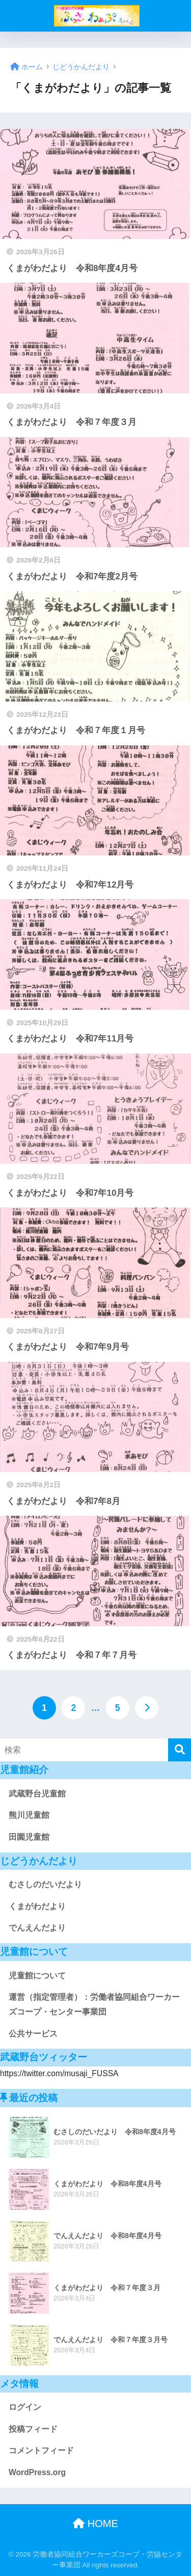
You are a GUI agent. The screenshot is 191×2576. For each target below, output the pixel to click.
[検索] (179, 1749)
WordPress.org (37, 2472)
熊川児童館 (29, 1815)
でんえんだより (37, 1927)
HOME (95, 2523)
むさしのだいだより (45, 1884)
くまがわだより (37, 1906)
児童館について (37, 1975)
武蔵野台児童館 (37, 1793)
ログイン (25, 2407)
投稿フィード (33, 2429)
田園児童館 (29, 1837)
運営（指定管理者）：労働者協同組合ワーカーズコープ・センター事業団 (94, 2004)
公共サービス (33, 2033)
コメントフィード (41, 2450)
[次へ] (146, 1708)
